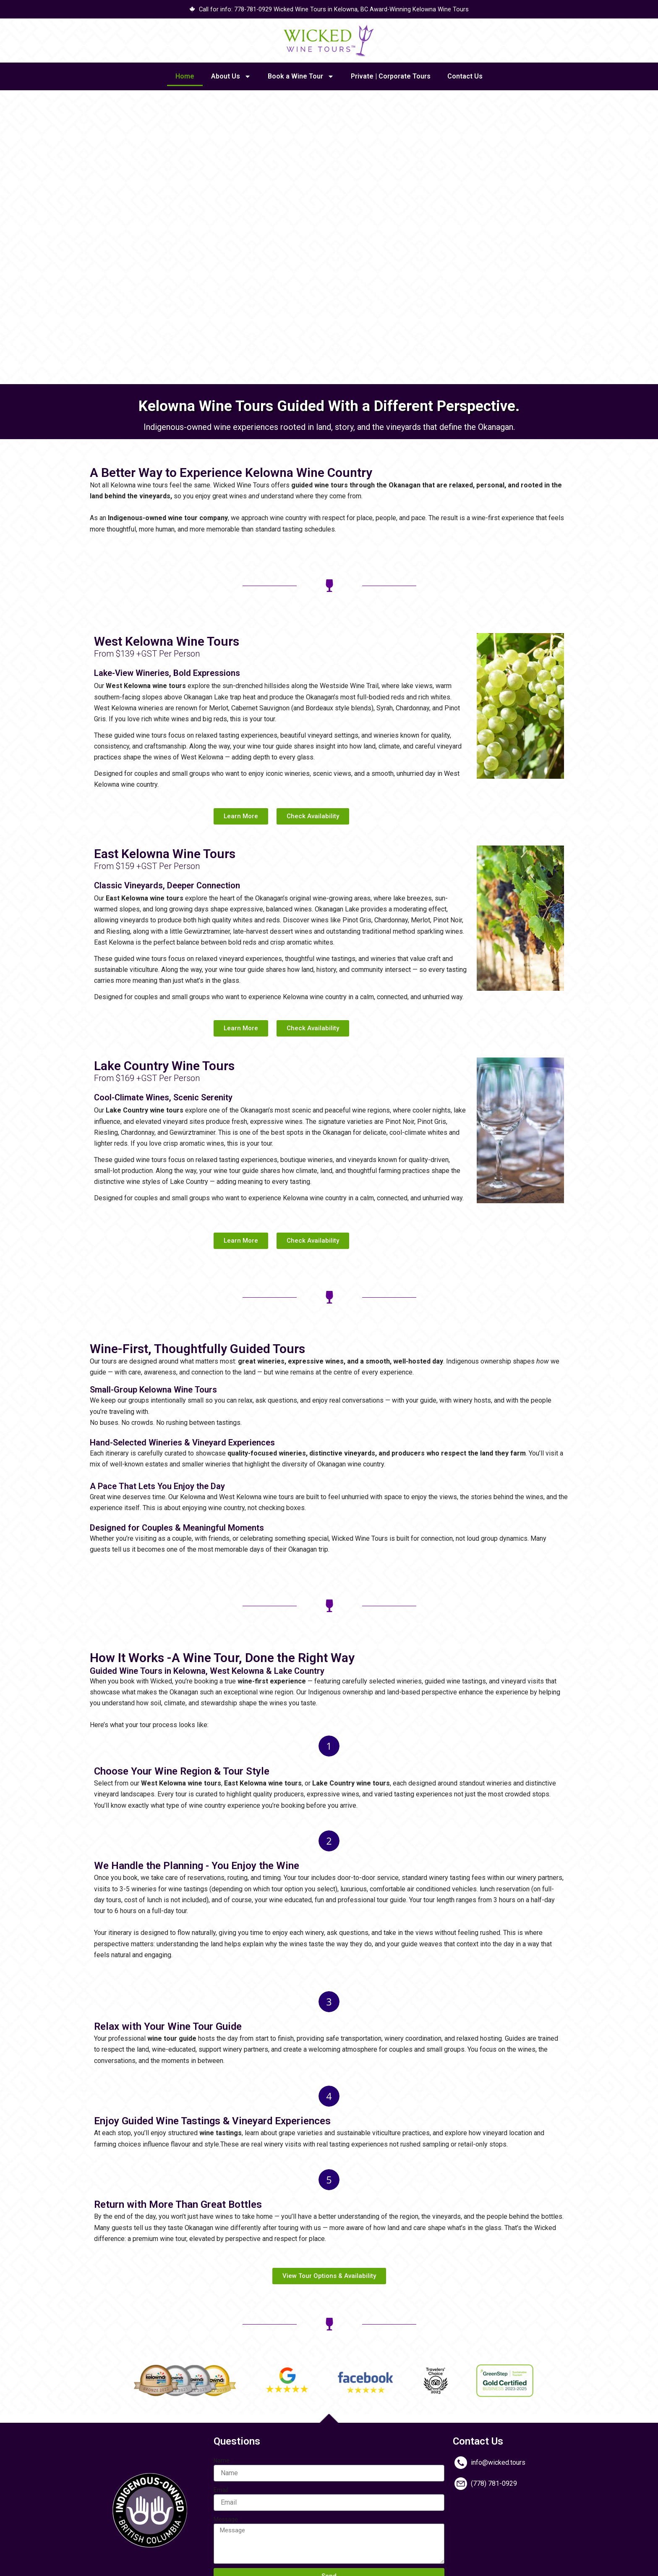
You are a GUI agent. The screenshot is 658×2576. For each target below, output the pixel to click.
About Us (231, 77)
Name (222, 2461)
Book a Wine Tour (301, 77)
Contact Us (465, 77)
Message (226, 2520)
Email (221, 2490)
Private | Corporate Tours (391, 77)
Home (184, 77)
